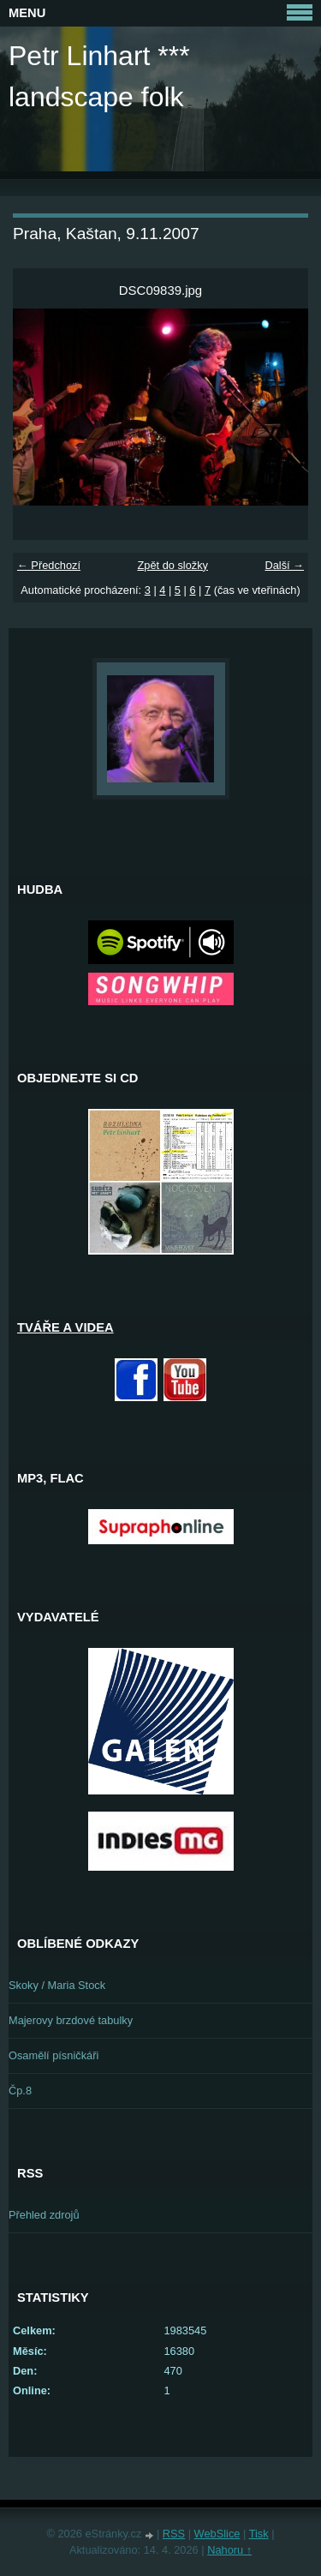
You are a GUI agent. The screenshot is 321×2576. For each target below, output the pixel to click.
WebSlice (217, 2533)
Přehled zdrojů (44, 2214)
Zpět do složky (172, 565)
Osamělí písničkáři (53, 2055)
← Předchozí (48, 565)
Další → (284, 565)
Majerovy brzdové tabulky (71, 2020)
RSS (174, 2533)
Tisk (259, 2533)
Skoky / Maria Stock (57, 1985)
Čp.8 (20, 2090)
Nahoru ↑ (229, 2549)
